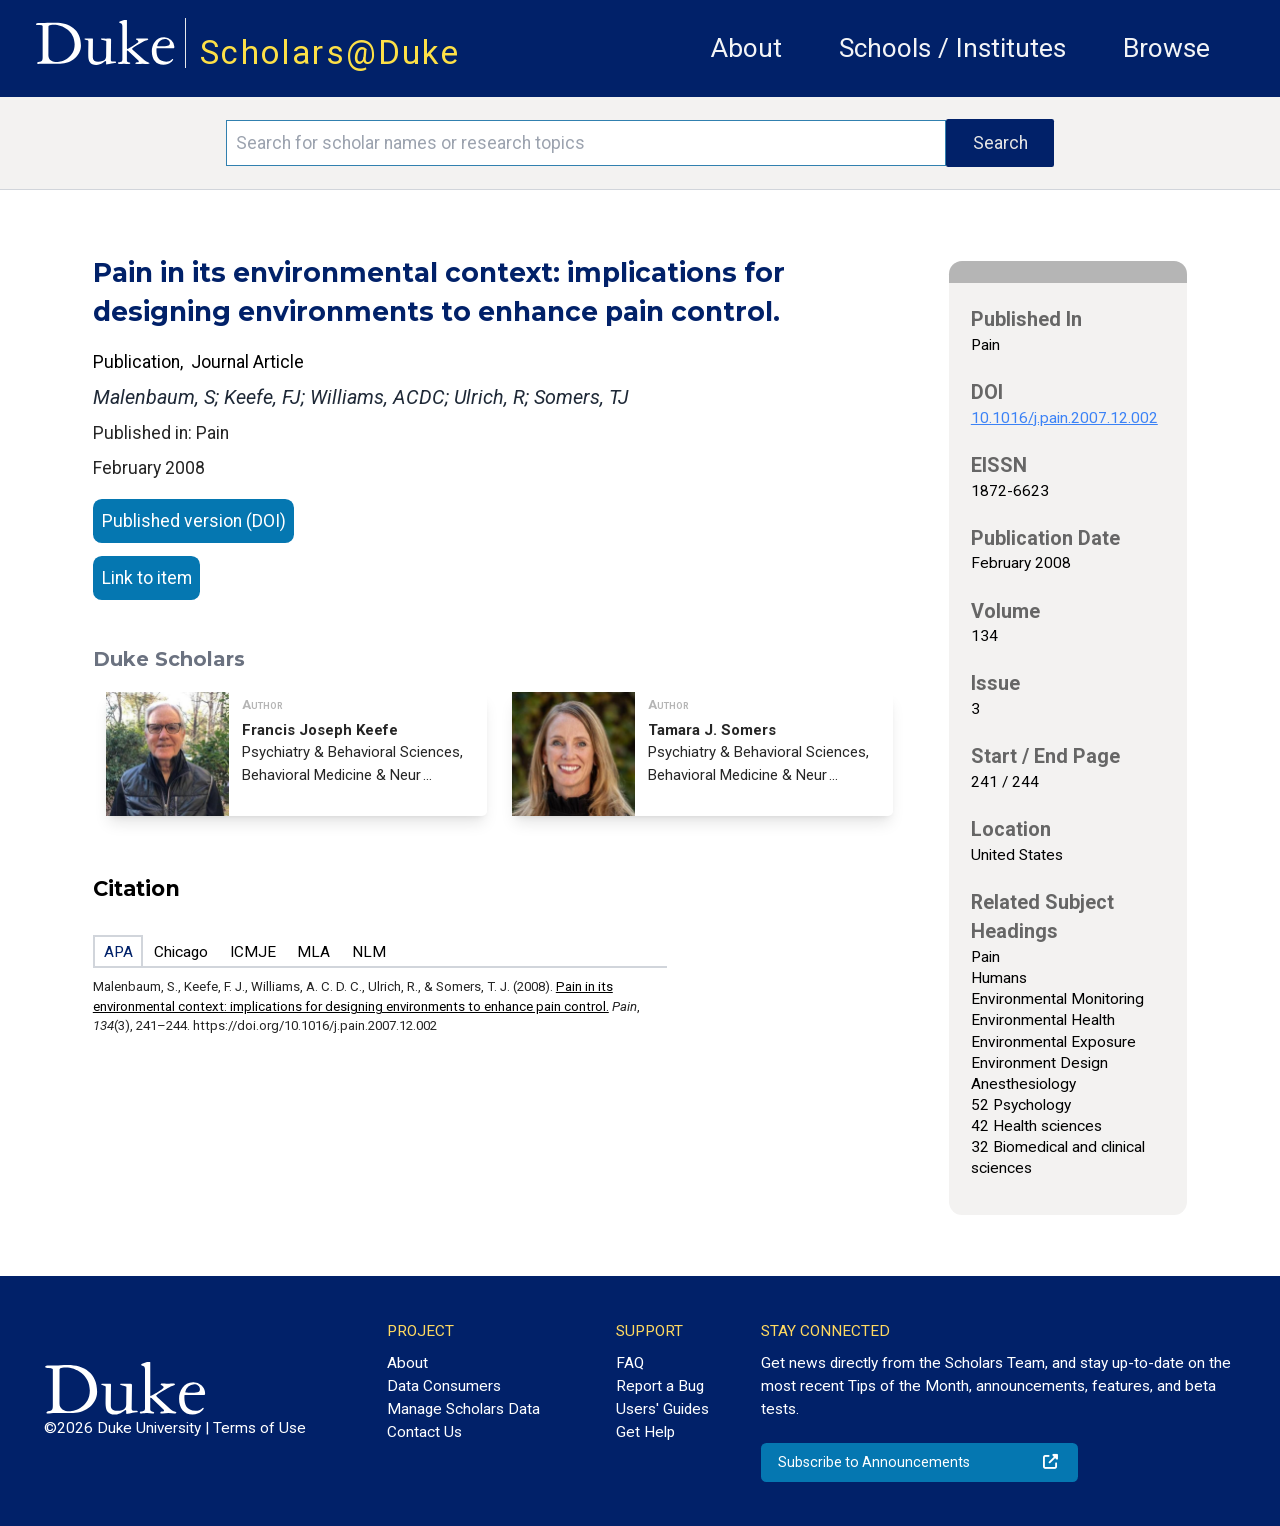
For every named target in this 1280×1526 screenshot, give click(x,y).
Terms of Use (259, 1428)
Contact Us (424, 1432)
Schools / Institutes (952, 48)
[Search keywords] (586, 143)
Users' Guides (662, 1409)
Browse (1166, 48)
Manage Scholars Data (463, 1409)
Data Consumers (444, 1386)
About (746, 48)
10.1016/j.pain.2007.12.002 (1064, 418)
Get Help (645, 1432)
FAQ (630, 1363)
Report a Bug (660, 1386)
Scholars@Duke (330, 52)
